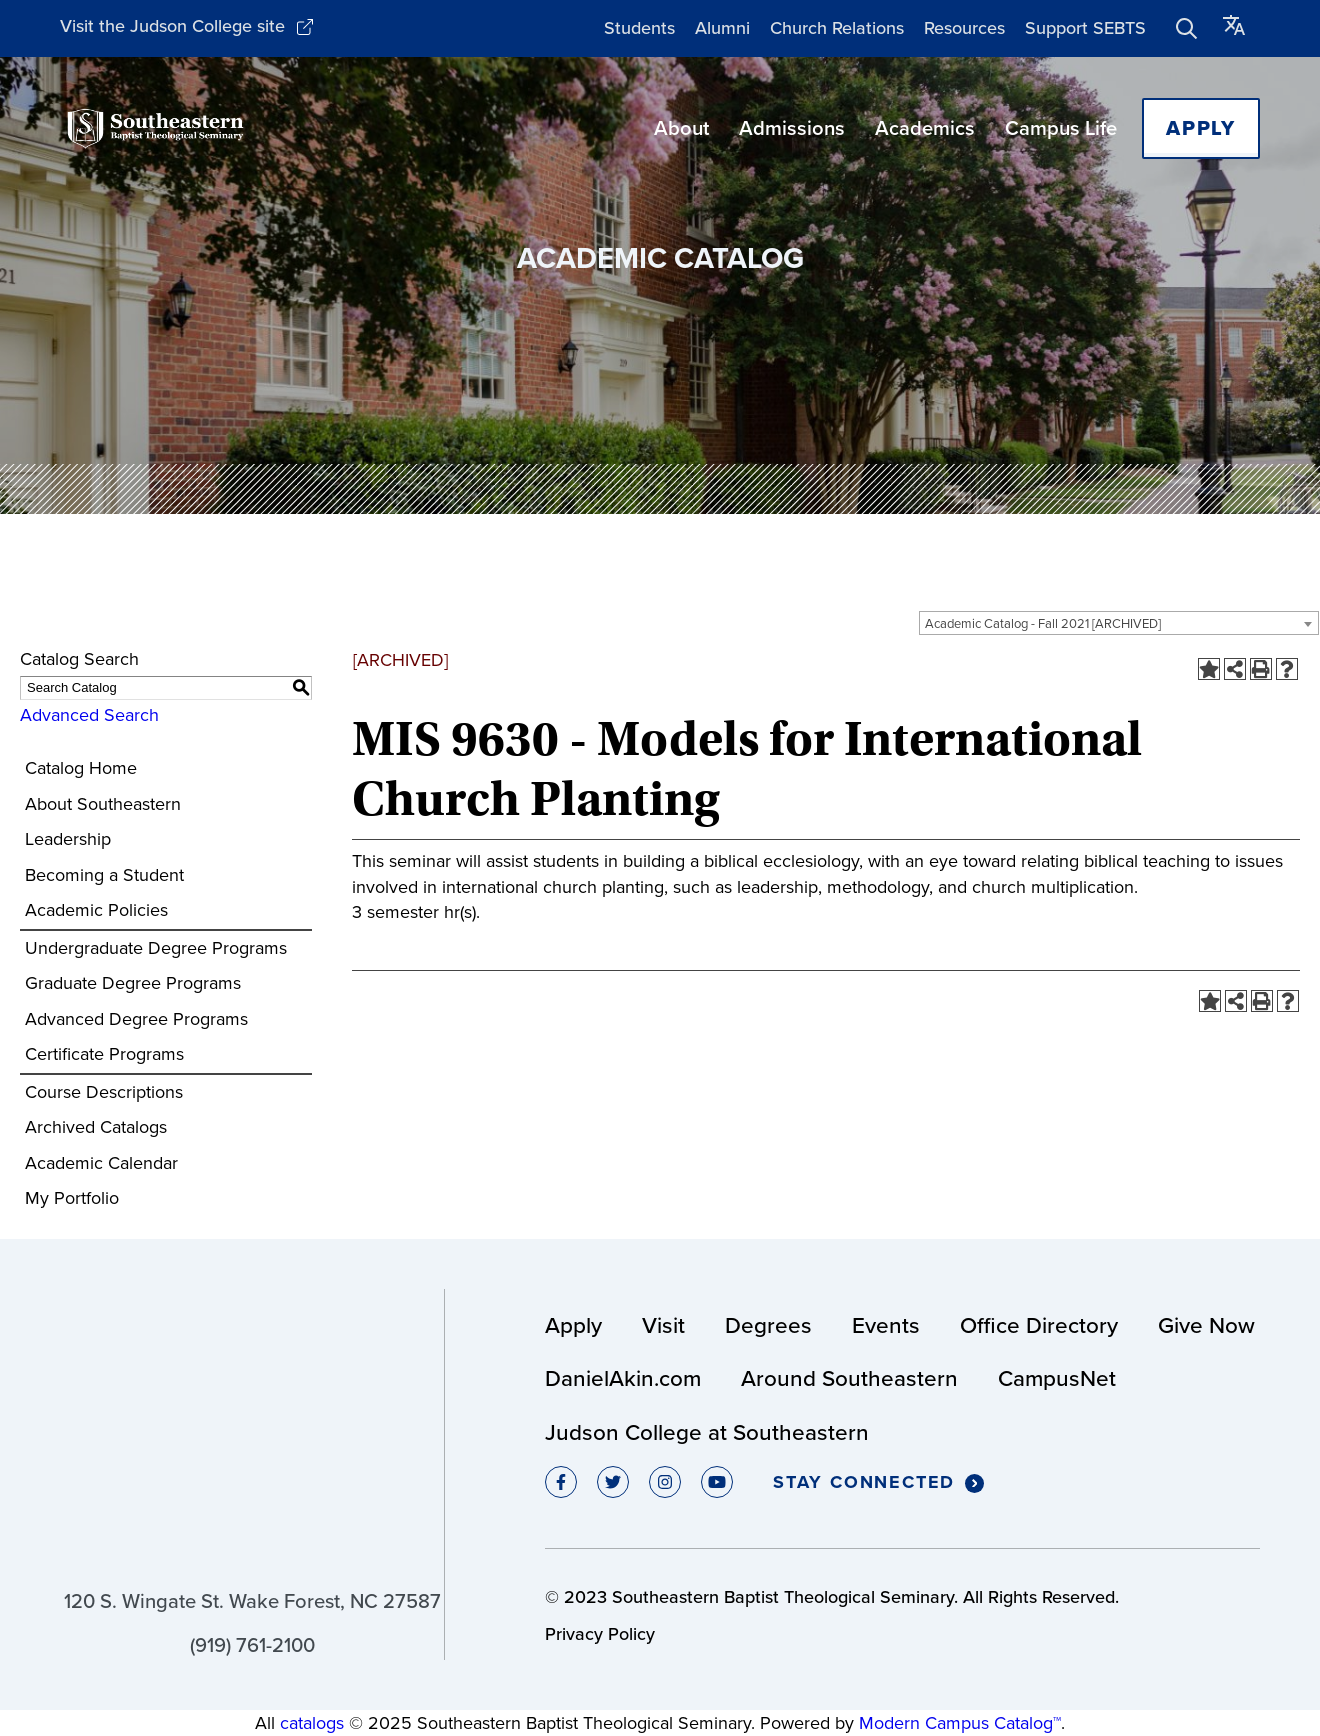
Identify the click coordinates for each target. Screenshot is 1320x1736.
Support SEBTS (1085, 28)
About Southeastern (103, 804)
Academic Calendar (101, 1163)
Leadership (68, 839)
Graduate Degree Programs (133, 983)
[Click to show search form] (1187, 28)
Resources (964, 28)
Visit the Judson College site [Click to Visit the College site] (187, 26)
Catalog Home (81, 768)
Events (886, 1325)
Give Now (1206, 1325)
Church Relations (837, 28)
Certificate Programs (104, 1054)
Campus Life (1061, 128)
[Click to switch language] (1234, 28)
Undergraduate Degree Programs (156, 948)
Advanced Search (89, 715)
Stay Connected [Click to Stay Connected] (878, 1483)
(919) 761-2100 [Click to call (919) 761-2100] (252, 1645)
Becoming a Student (104, 875)
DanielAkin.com (623, 1378)
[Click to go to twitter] (613, 1482)
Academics (925, 128)
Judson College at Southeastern (707, 1432)
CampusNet (1057, 1378)
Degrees (768, 1325)
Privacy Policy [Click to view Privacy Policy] (600, 1634)
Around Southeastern (849, 1378)
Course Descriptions (104, 1092)
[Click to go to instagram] (665, 1482)
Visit (663, 1325)
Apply (1201, 128)
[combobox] (1119, 623)
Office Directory (1039, 1325)
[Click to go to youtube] (717, 1482)
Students (639, 28)
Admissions (792, 128)
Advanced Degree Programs (136, 1019)
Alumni (722, 28)
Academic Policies (96, 910)
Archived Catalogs (96, 1127)
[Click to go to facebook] (561, 1482)
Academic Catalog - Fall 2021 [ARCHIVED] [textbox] (1043, 623)
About (681, 128)
